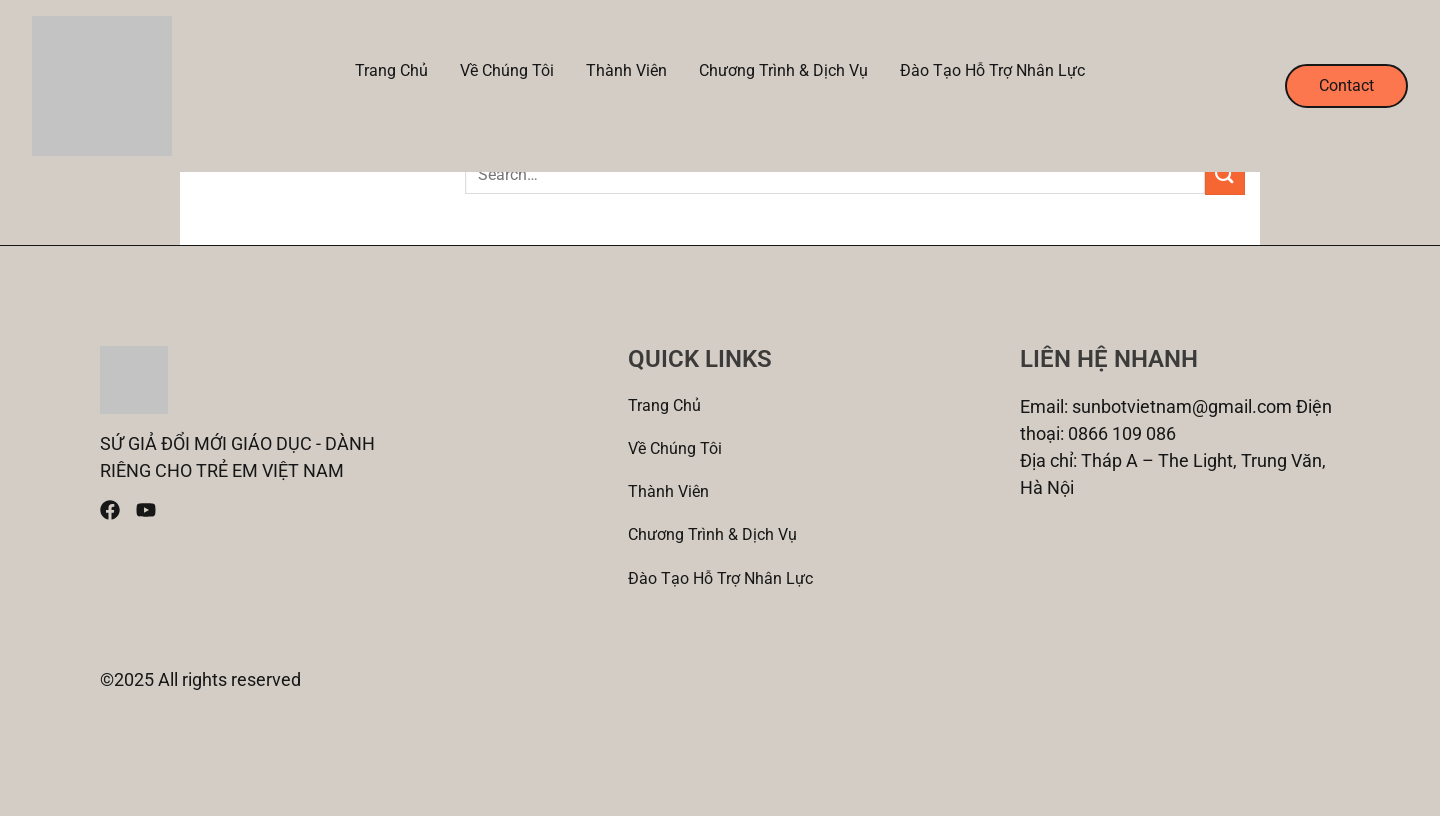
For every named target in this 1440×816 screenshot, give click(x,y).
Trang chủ (391, 71)
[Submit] (1225, 174)
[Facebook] (110, 510)
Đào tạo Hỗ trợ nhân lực (992, 71)
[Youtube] (146, 510)
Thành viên (626, 71)
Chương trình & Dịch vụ (783, 71)
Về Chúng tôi (507, 71)
